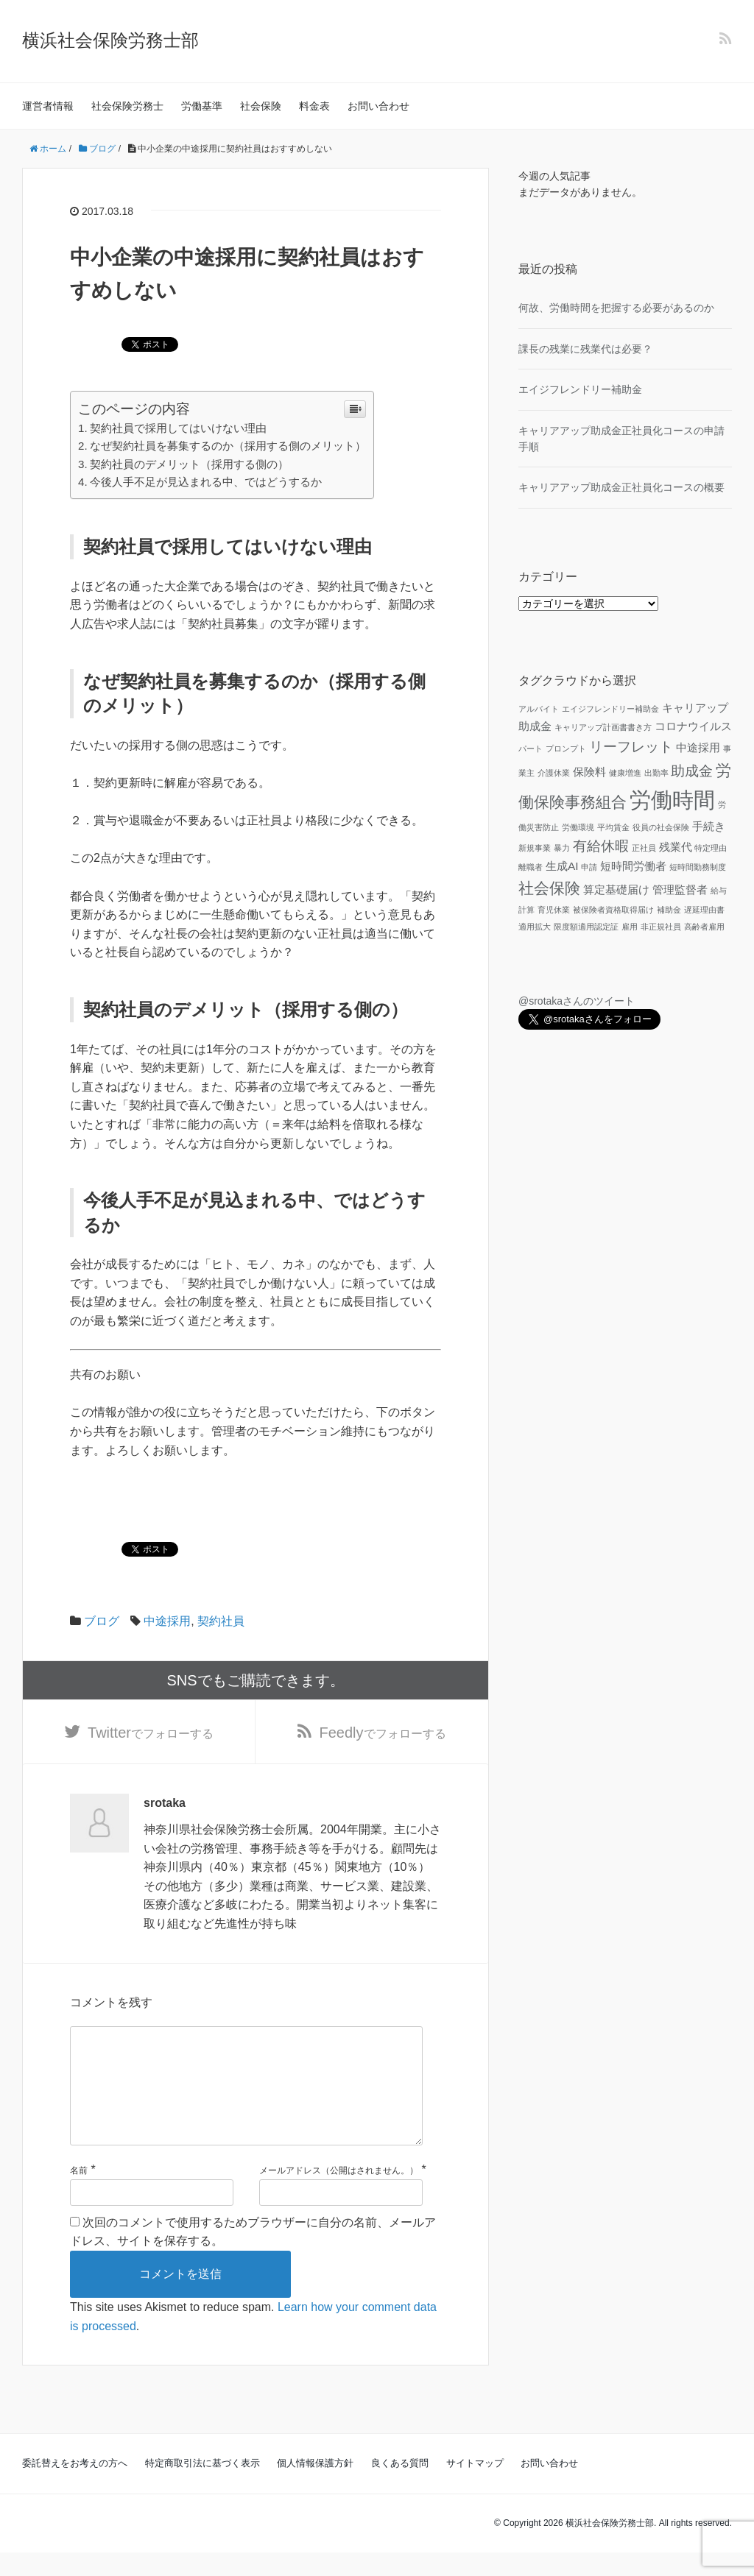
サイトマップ (475, 2486)
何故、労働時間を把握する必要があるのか (616, 308)
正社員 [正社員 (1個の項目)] (644, 847)
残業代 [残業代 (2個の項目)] (675, 847)
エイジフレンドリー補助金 (580, 389)
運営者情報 (48, 106)
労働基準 (201, 106)
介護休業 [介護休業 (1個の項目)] (554, 772)
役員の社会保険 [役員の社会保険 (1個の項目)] (661, 827)
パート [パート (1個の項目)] (530, 748)
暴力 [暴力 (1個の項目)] (562, 847)
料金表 (314, 106)
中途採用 (167, 1621)
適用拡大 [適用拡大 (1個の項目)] (534, 926)
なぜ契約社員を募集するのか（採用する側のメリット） (228, 445)
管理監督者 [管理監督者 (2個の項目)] (680, 889)
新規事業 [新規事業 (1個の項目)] (534, 847)
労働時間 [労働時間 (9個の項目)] (672, 800)
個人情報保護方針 (315, 2486)
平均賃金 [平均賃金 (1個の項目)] (613, 827)
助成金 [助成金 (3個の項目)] (692, 771)
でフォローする (151, 1732)
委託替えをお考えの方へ (74, 2486)
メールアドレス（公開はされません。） (338, 2194)
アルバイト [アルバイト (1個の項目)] (538, 708)
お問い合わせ (378, 106)
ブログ (101, 1621)
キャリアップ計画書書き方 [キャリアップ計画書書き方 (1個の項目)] (603, 727)
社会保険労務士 (127, 106)
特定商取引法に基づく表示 (202, 2486)
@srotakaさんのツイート (576, 1001)
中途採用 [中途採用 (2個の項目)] (698, 747)
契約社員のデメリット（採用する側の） (189, 464)
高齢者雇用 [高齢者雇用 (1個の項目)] (704, 926)
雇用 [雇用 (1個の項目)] (629, 926)
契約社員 (220, 1621)
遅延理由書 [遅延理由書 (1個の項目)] (704, 909)
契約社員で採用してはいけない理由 (178, 428)
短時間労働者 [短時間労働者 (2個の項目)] (633, 866)
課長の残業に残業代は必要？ (585, 349)
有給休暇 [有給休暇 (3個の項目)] (601, 846)
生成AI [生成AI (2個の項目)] (562, 866)
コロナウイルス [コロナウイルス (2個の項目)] (693, 726)
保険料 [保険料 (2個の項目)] (589, 771)
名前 (79, 2194)
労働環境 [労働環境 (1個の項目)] (578, 827)
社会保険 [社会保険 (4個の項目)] (549, 888)
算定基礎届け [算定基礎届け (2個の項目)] (616, 889)
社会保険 (260, 106)
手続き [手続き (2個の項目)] (708, 826)
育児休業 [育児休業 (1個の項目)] (554, 909)
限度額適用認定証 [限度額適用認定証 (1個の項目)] (586, 926)
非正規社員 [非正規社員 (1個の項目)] (661, 926)
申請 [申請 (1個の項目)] (589, 867)
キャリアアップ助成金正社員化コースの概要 (621, 487)
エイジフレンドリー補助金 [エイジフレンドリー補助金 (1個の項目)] (610, 708)
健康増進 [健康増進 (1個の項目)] (625, 772)
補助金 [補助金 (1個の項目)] (669, 909)
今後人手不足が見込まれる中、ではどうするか (206, 481)
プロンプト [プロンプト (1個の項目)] (566, 748)
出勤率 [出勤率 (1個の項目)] (656, 772)
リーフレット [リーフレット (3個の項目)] (631, 746)
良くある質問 (400, 2486)
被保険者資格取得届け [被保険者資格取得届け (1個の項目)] (613, 909)
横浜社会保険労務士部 (110, 40)
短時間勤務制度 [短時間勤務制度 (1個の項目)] (697, 867)
